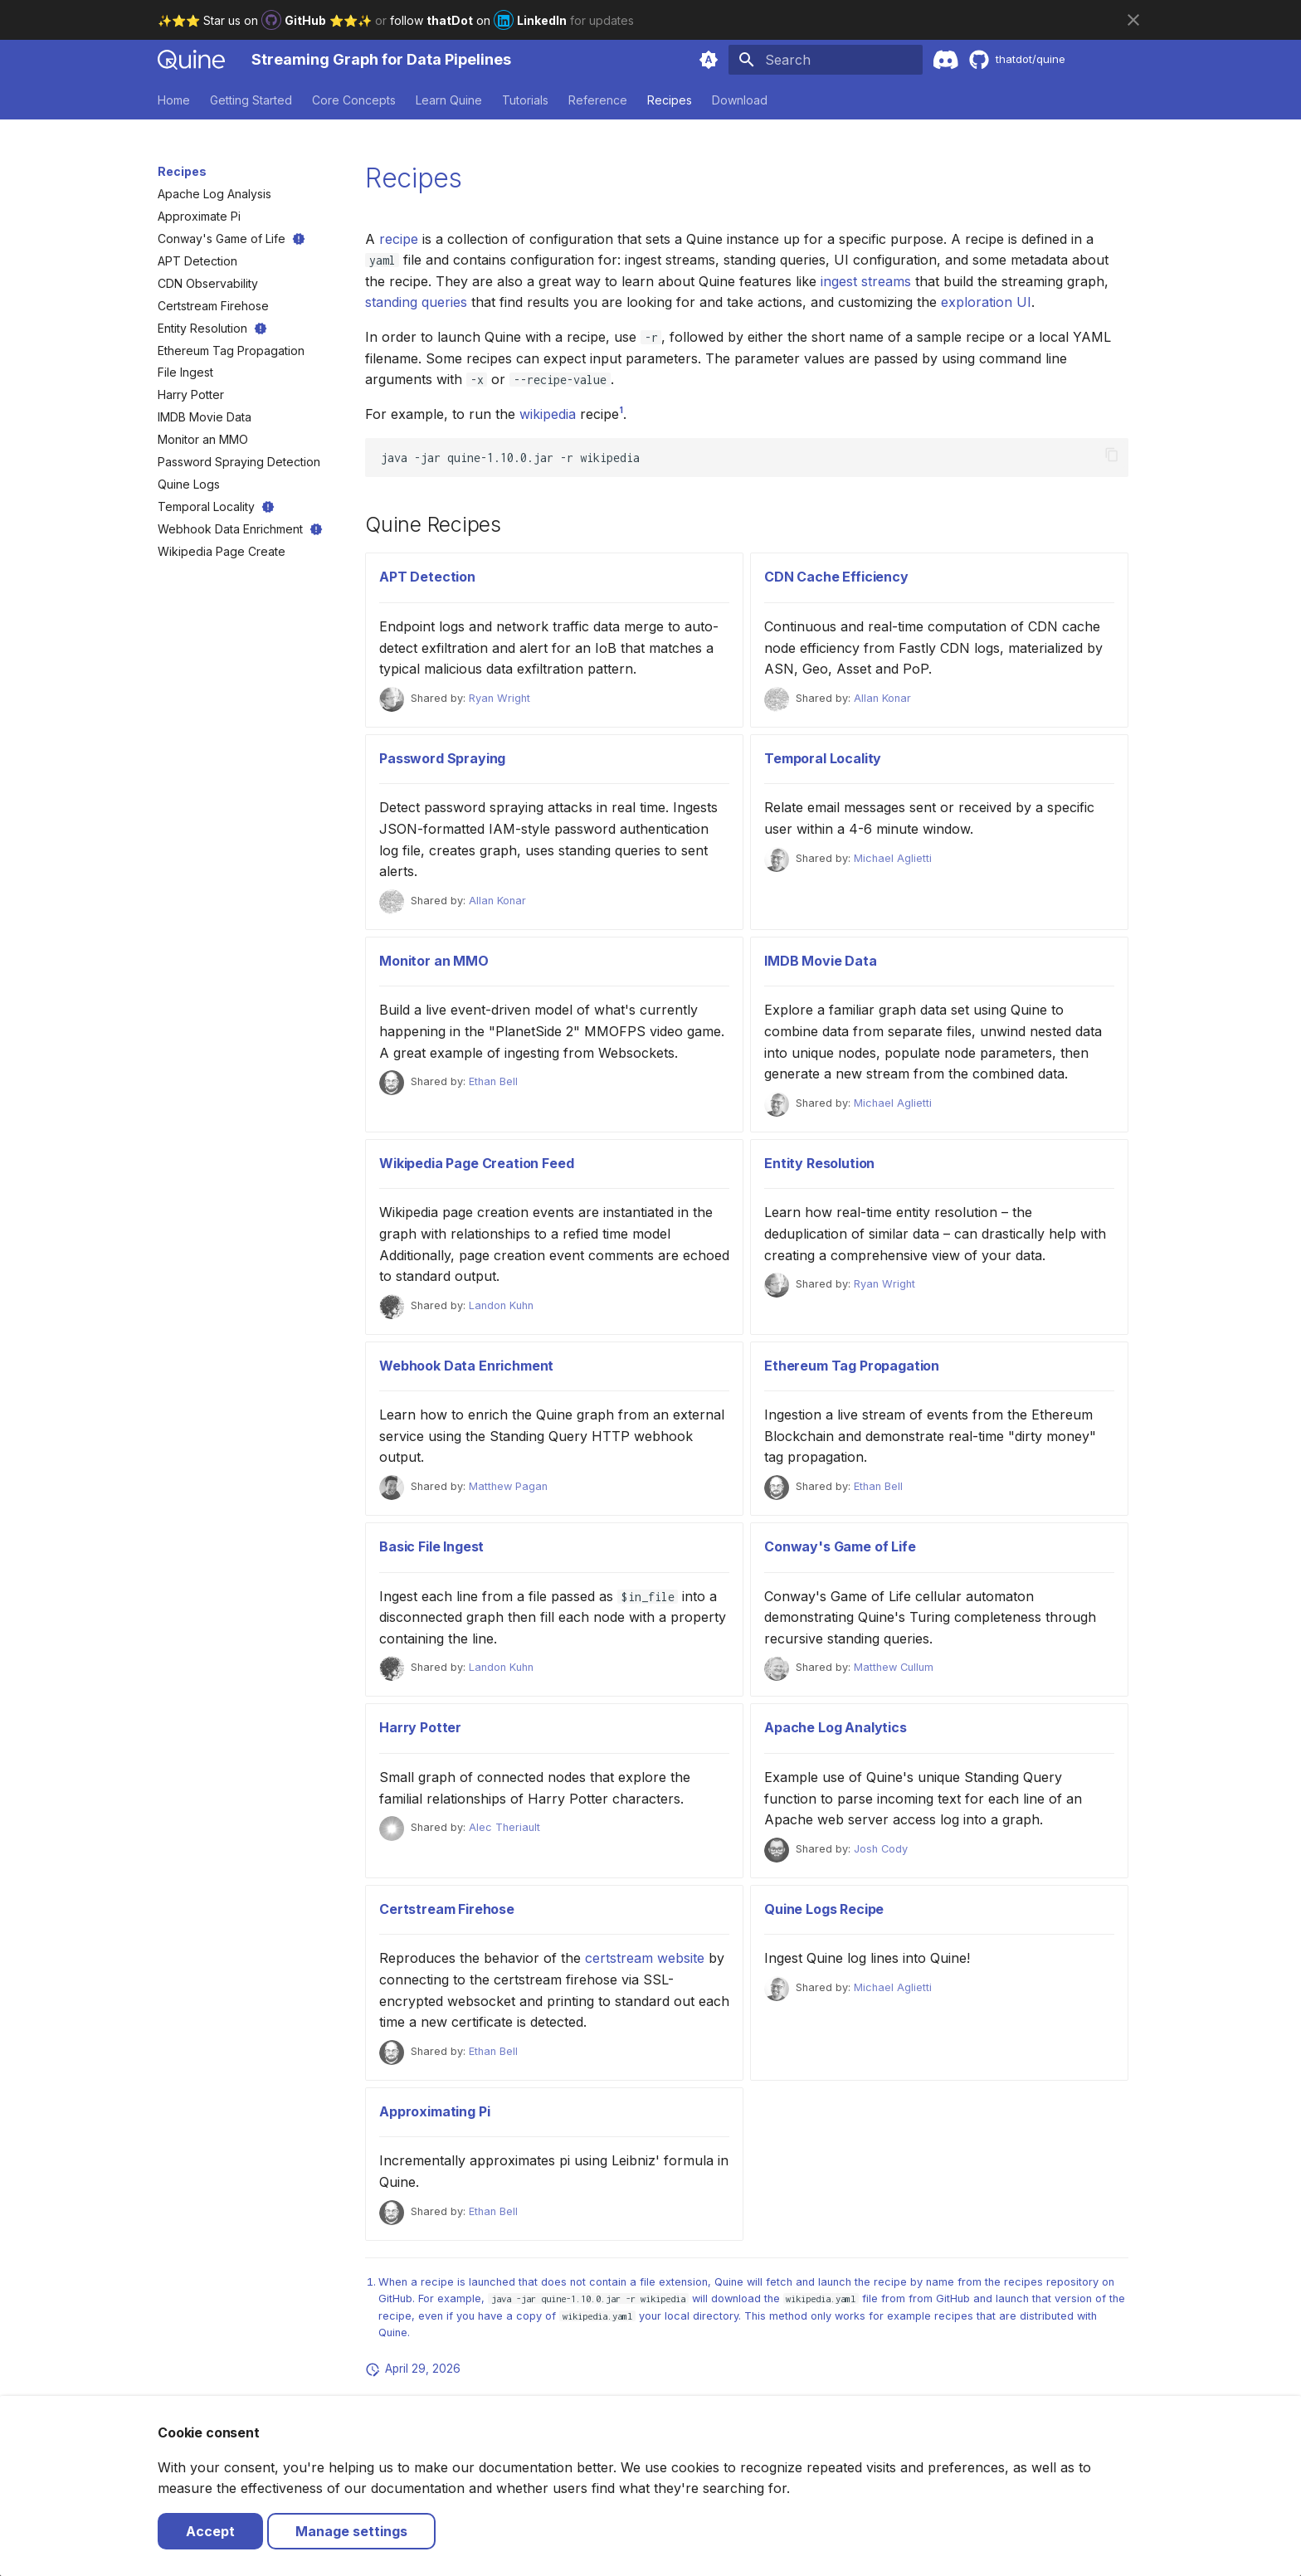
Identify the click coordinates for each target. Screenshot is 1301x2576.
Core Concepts (354, 100)
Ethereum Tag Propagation (851, 1365)
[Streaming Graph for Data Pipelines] (191, 59)
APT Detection (427, 576)
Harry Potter (420, 1727)
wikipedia (547, 414)
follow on (480, 20)
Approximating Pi (434, 2111)
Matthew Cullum (893, 1667)
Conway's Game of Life (840, 1546)
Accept (210, 2531)
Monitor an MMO (434, 960)
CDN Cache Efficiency (836, 576)
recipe (398, 239)
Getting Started (251, 100)
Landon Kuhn (501, 1305)
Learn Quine (449, 100)
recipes (1023, 2282)
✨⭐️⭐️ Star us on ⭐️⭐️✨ (266, 20)
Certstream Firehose (446, 1909)
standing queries (416, 302)
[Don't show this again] (1133, 20)
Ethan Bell (493, 1081)
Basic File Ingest (431, 1546)
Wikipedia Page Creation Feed (476, 1163)
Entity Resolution (819, 1163)
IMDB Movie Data (820, 960)
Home (174, 100)
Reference (597, 100)
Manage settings (351, 2531)
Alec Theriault (504, 1827)
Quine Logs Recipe (824, 1909)
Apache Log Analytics (835, 1727)
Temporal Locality (822, 758)
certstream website (644, 1958)
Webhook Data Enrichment (466, 1365)
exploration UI (986, 302)
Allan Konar (882, 698)
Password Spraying (442, 758)
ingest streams (866, 281)
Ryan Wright (499, 698)
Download (739, 100)
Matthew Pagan (508, 1486)
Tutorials (525, 100)
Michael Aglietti (893, 858)
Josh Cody (881, 1849)
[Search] (825, 60)
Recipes (669, 100)
